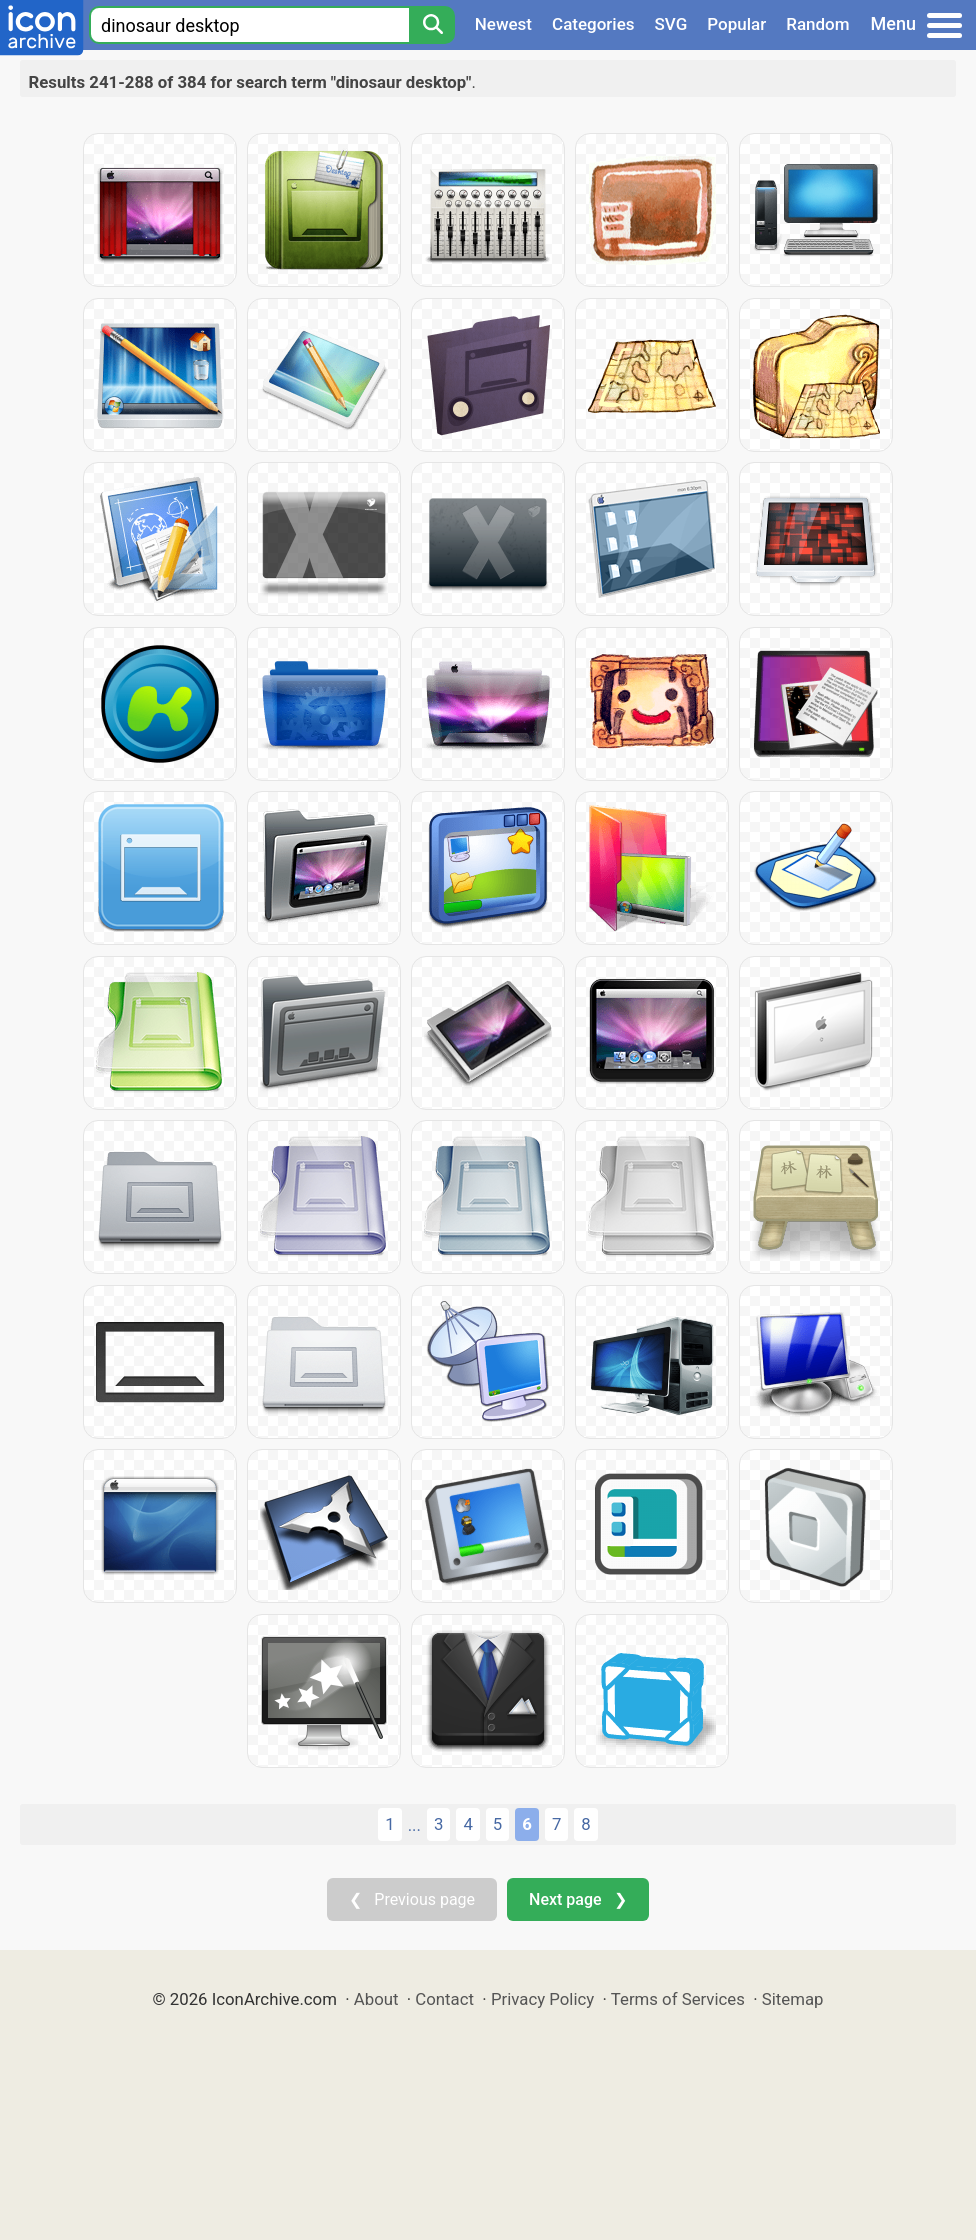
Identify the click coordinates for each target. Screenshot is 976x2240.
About (376, 1999)
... (414, 1825)
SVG (671, 24)
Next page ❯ (577, 1899)
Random (817, 24)
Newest (503, 24)
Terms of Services (678, 1999)
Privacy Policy (542, 1999)
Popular (736, 24)
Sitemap (793, 1999)
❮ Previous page (412, 1899)
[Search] (432, 25)
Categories (593, 24)
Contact (444, 1999)
